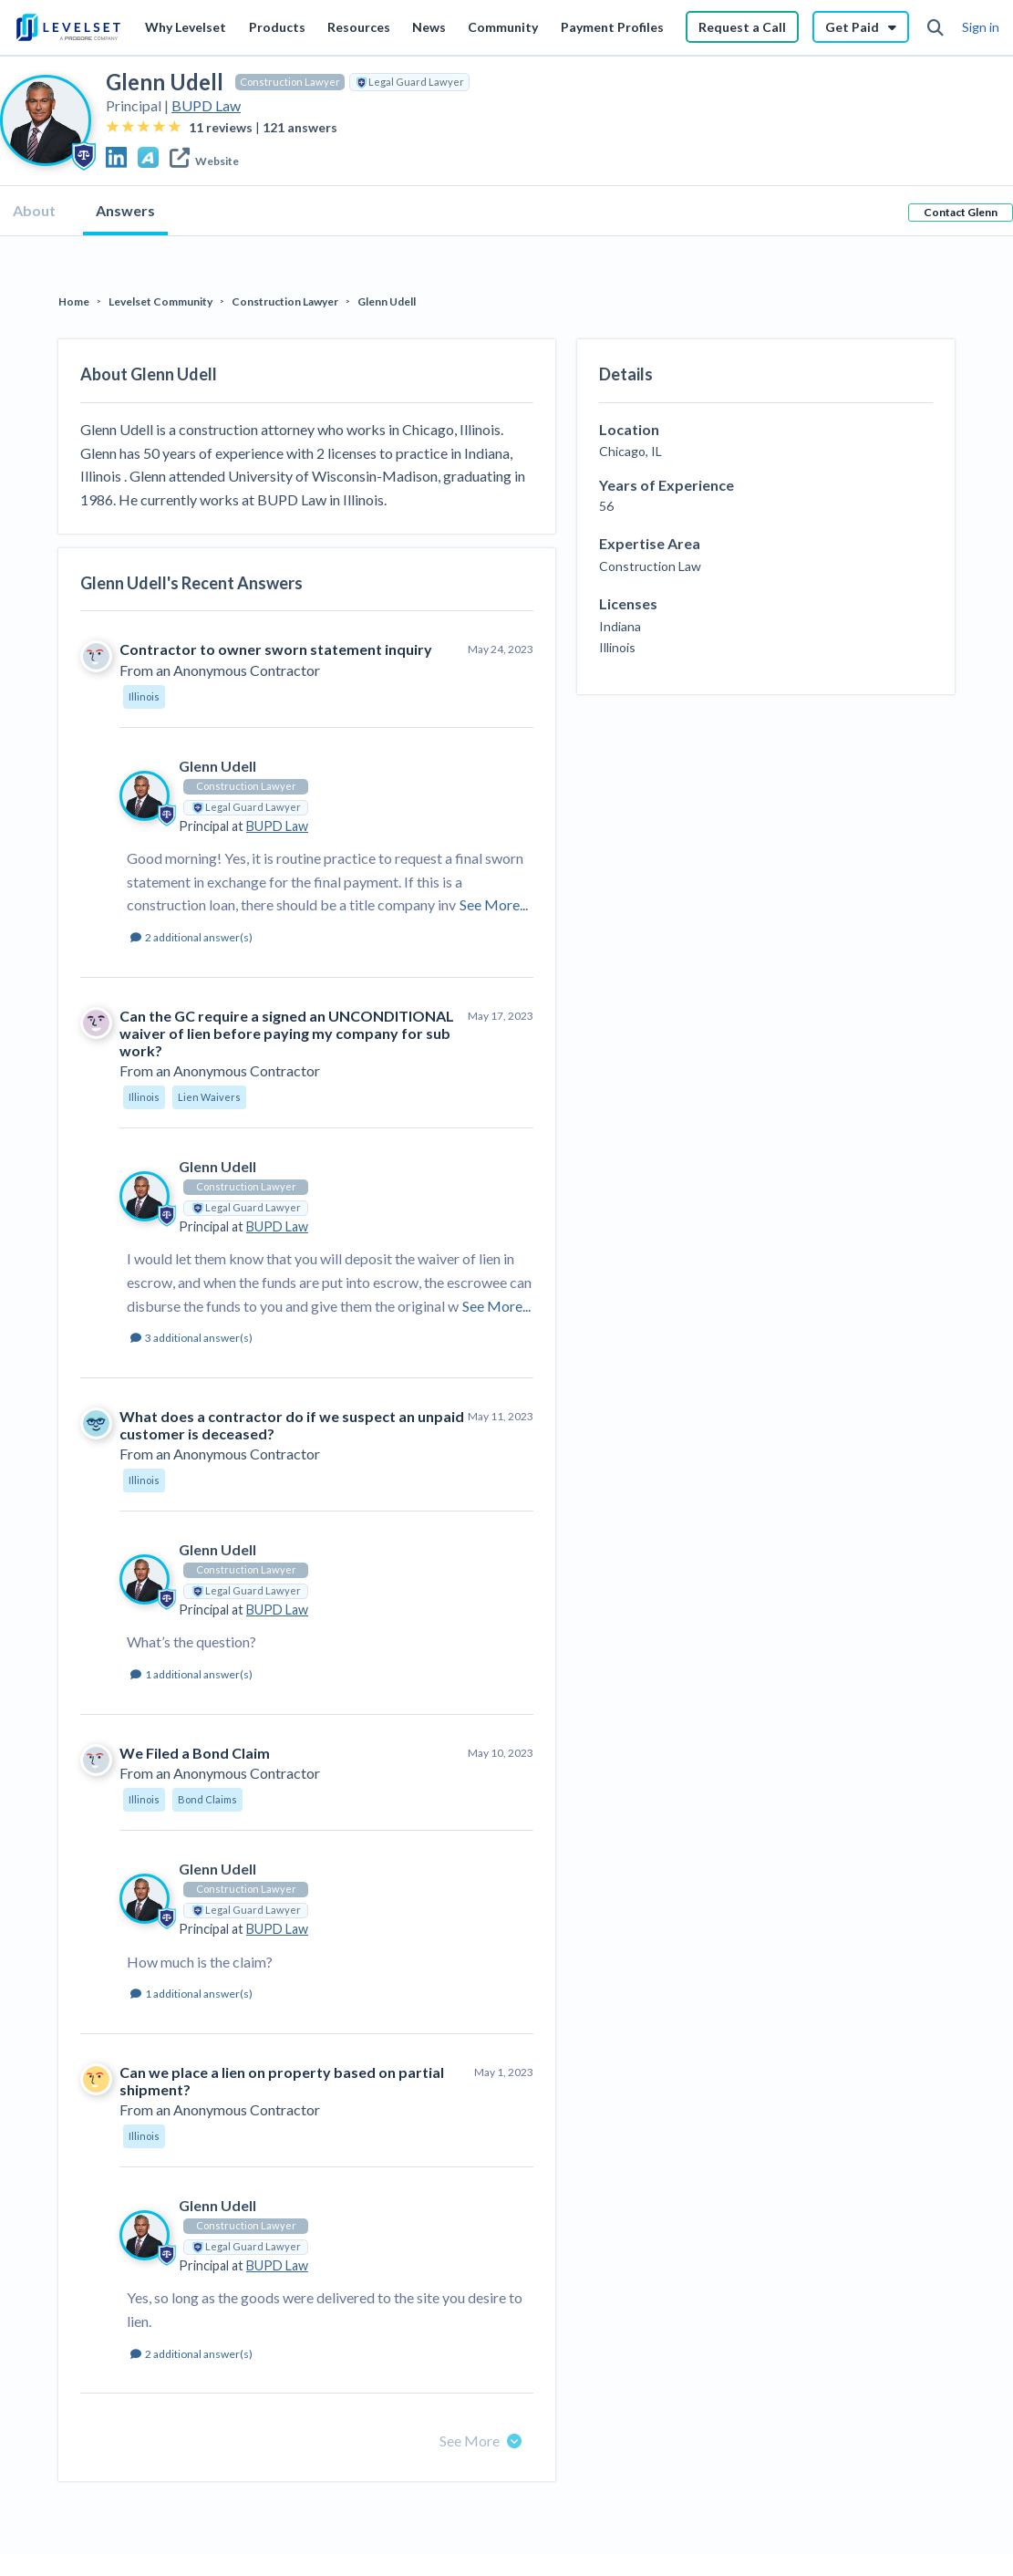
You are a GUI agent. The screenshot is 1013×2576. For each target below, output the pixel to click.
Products (277, 27)
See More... (494, 904)
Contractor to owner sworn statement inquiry (275, 649)
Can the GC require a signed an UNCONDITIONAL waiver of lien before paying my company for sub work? (286, 1033)
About (34, 210)
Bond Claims (207, 1799)
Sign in (980, 27)
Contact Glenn (960, 212)
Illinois (144, 696)
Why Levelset (185, 27)
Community (503, 27)
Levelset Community (160, 301)
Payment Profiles (612, 27)
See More (480, 2440)
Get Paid (860, 27)
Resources (358, 27)
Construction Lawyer (290, 82)
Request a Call (742, 27)
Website (204, 161)
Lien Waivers (209, 1097)
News (429, 27)
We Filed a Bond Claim (194, 1752)
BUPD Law (206, 105)
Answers (125, 210)
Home (73, 301)
